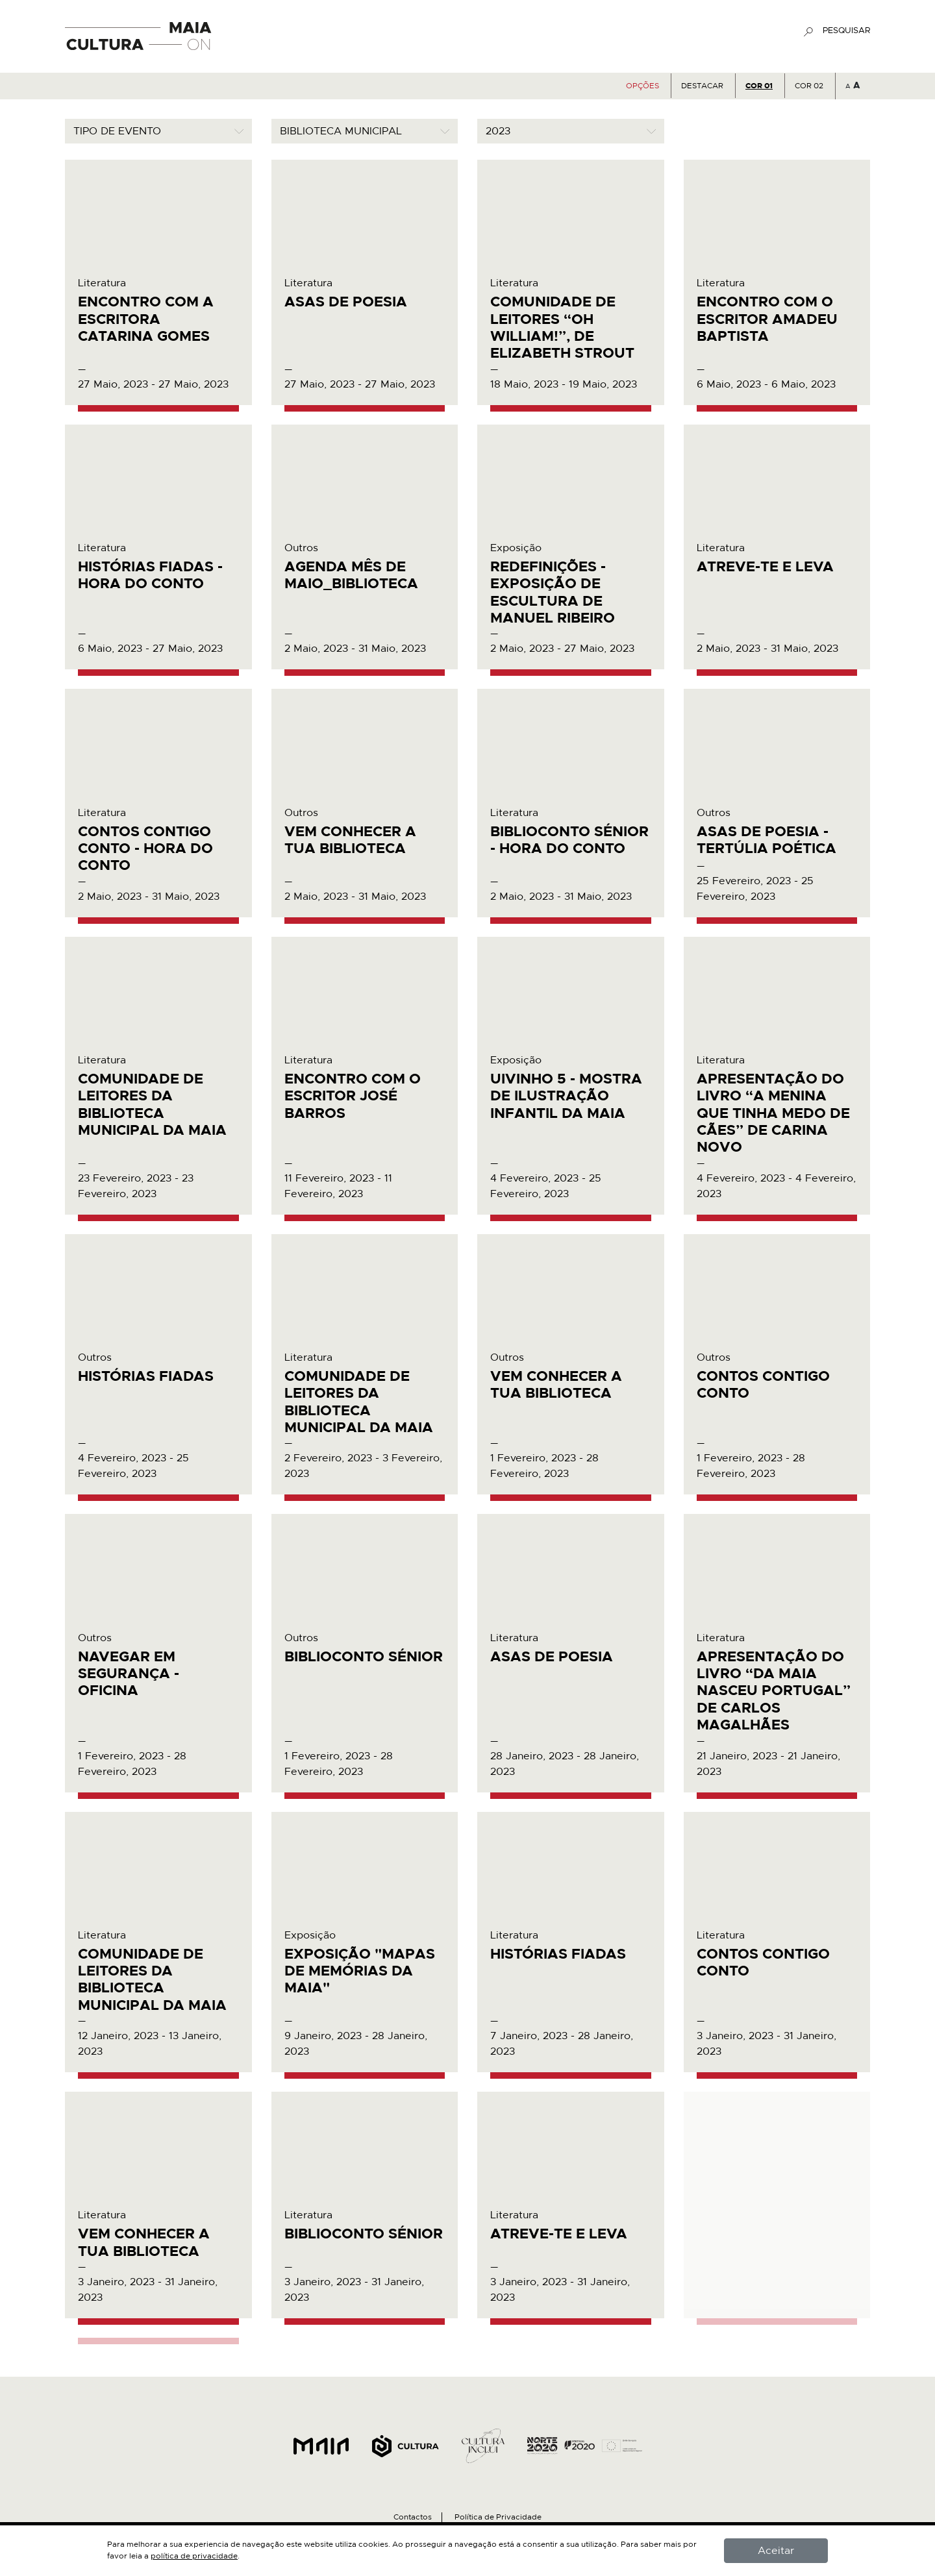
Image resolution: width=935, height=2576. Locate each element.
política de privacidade (194, 2556)
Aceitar (776, 2550)
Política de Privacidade (498, 2517)
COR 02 (809, 86)
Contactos (412, 2517)
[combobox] (158, 131)
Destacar (702, 86)
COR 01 (759, 86)
